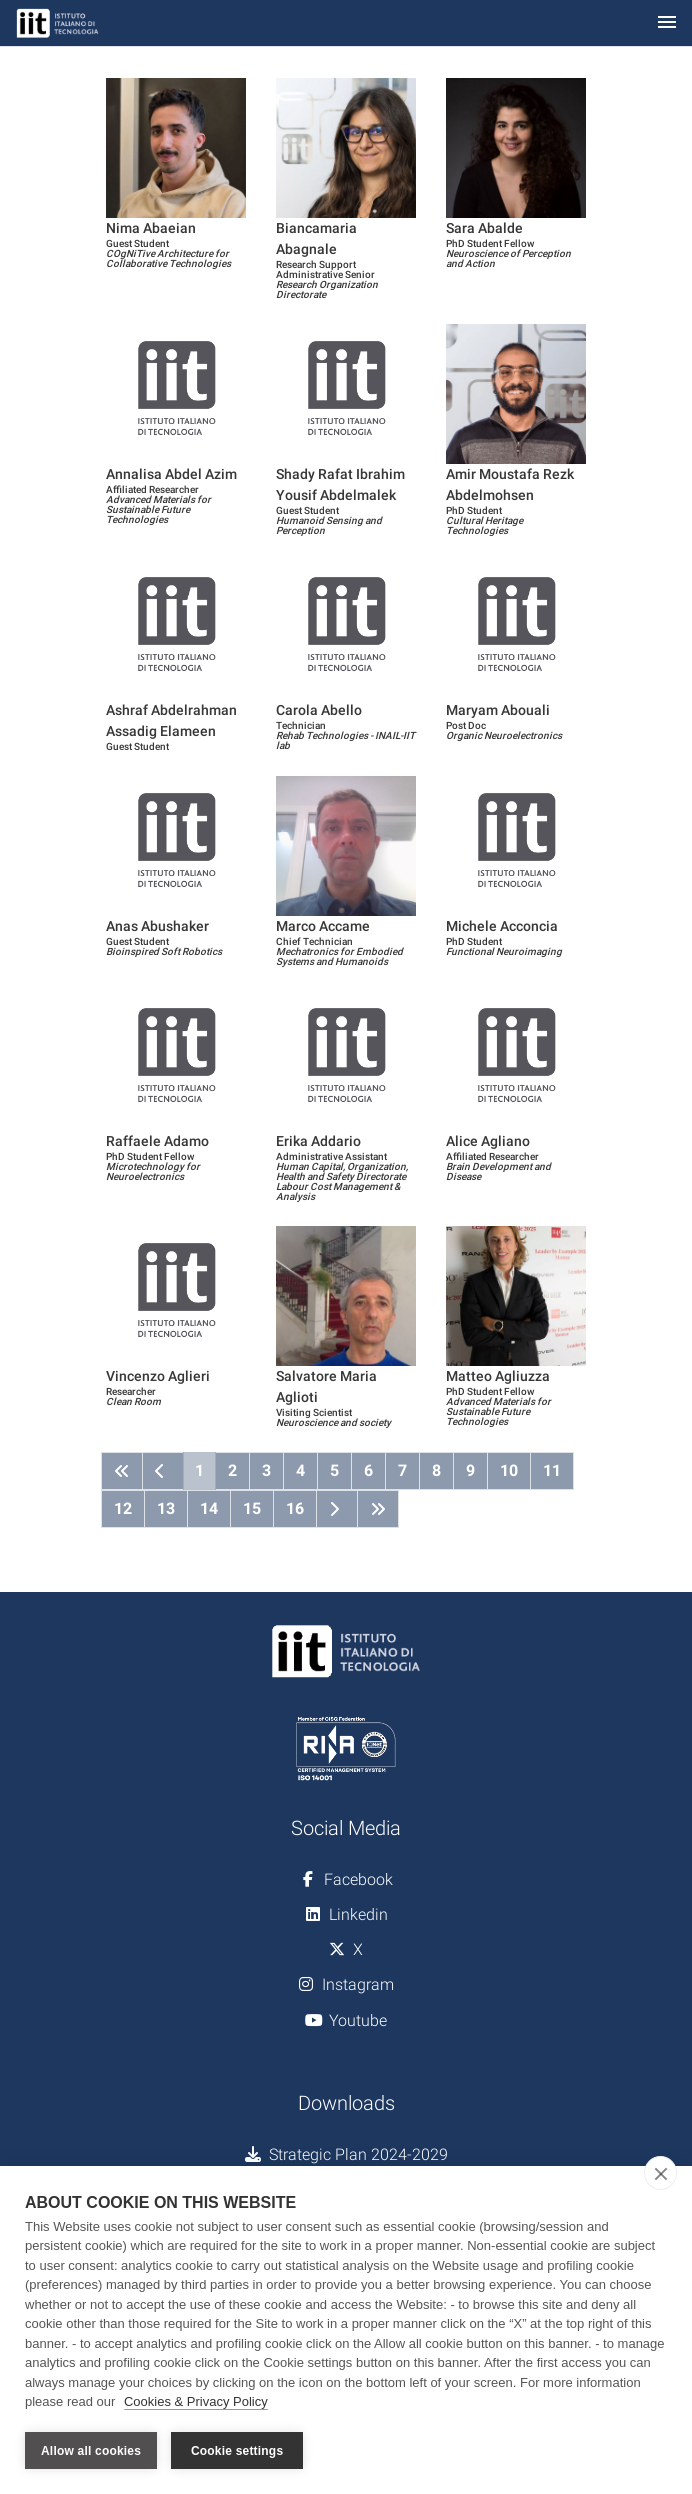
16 (295, 1508)
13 (166, 1508)
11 (552, 1470)
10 (509, 1470)
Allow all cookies (91, 2451)
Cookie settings (237, 2451)
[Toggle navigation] (667, 23)
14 (209, 1508)
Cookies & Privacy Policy (196, 2402)
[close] (660, 2173)
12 (123, 1508)
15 (252, 1508)
